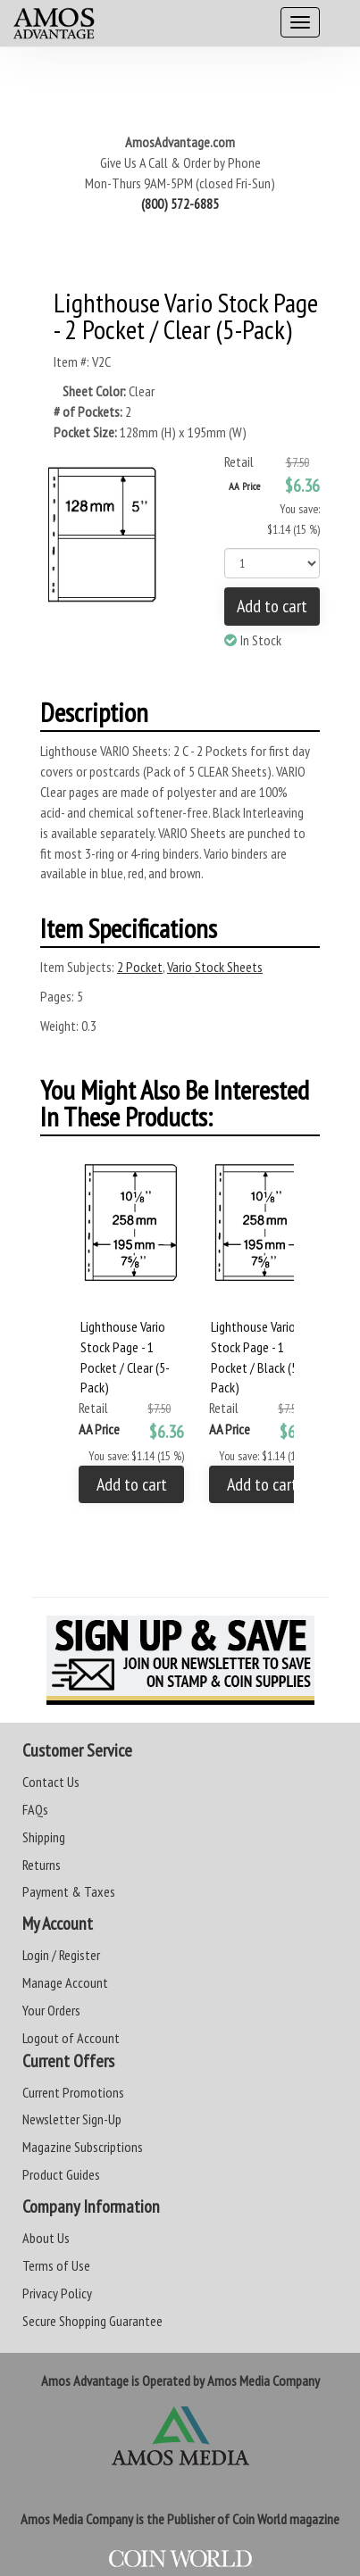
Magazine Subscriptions (82, 2147)
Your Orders (51, 2010)
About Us (46, 2238)
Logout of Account (71, 2038)
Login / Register (61, 1955)
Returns (41, 1865)
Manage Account (65, 1982)
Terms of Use (56, 2265)
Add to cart (272, 606)
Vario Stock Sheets (215, 967)
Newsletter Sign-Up (71, 2119)
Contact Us (51, 1782)
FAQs (35, 1809)
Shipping (43, 1837)
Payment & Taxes (68, 1891)
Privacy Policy (57, 2293)
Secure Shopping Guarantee (92, 2321)
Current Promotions (73, 2092)
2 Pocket (140, 967)
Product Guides (61, 2174)
